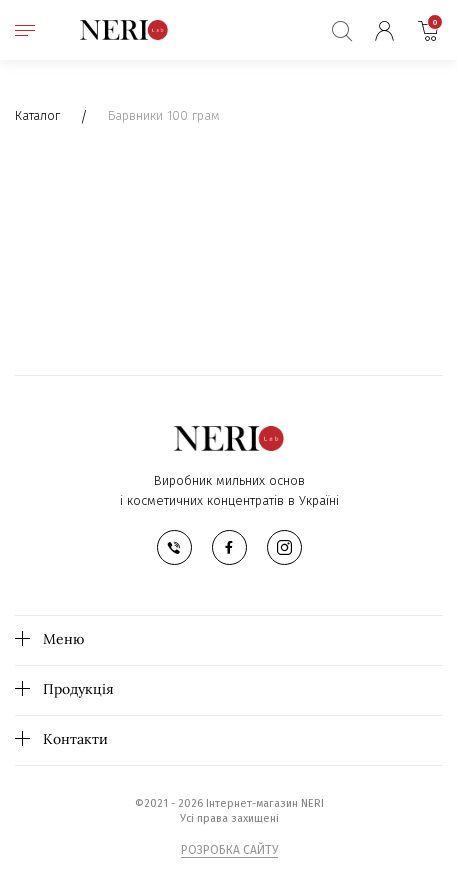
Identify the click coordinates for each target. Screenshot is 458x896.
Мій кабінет (384, 30)
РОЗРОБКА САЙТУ (229, 850)
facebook (229, 547)
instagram (284, 547)
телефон (174, 547)
